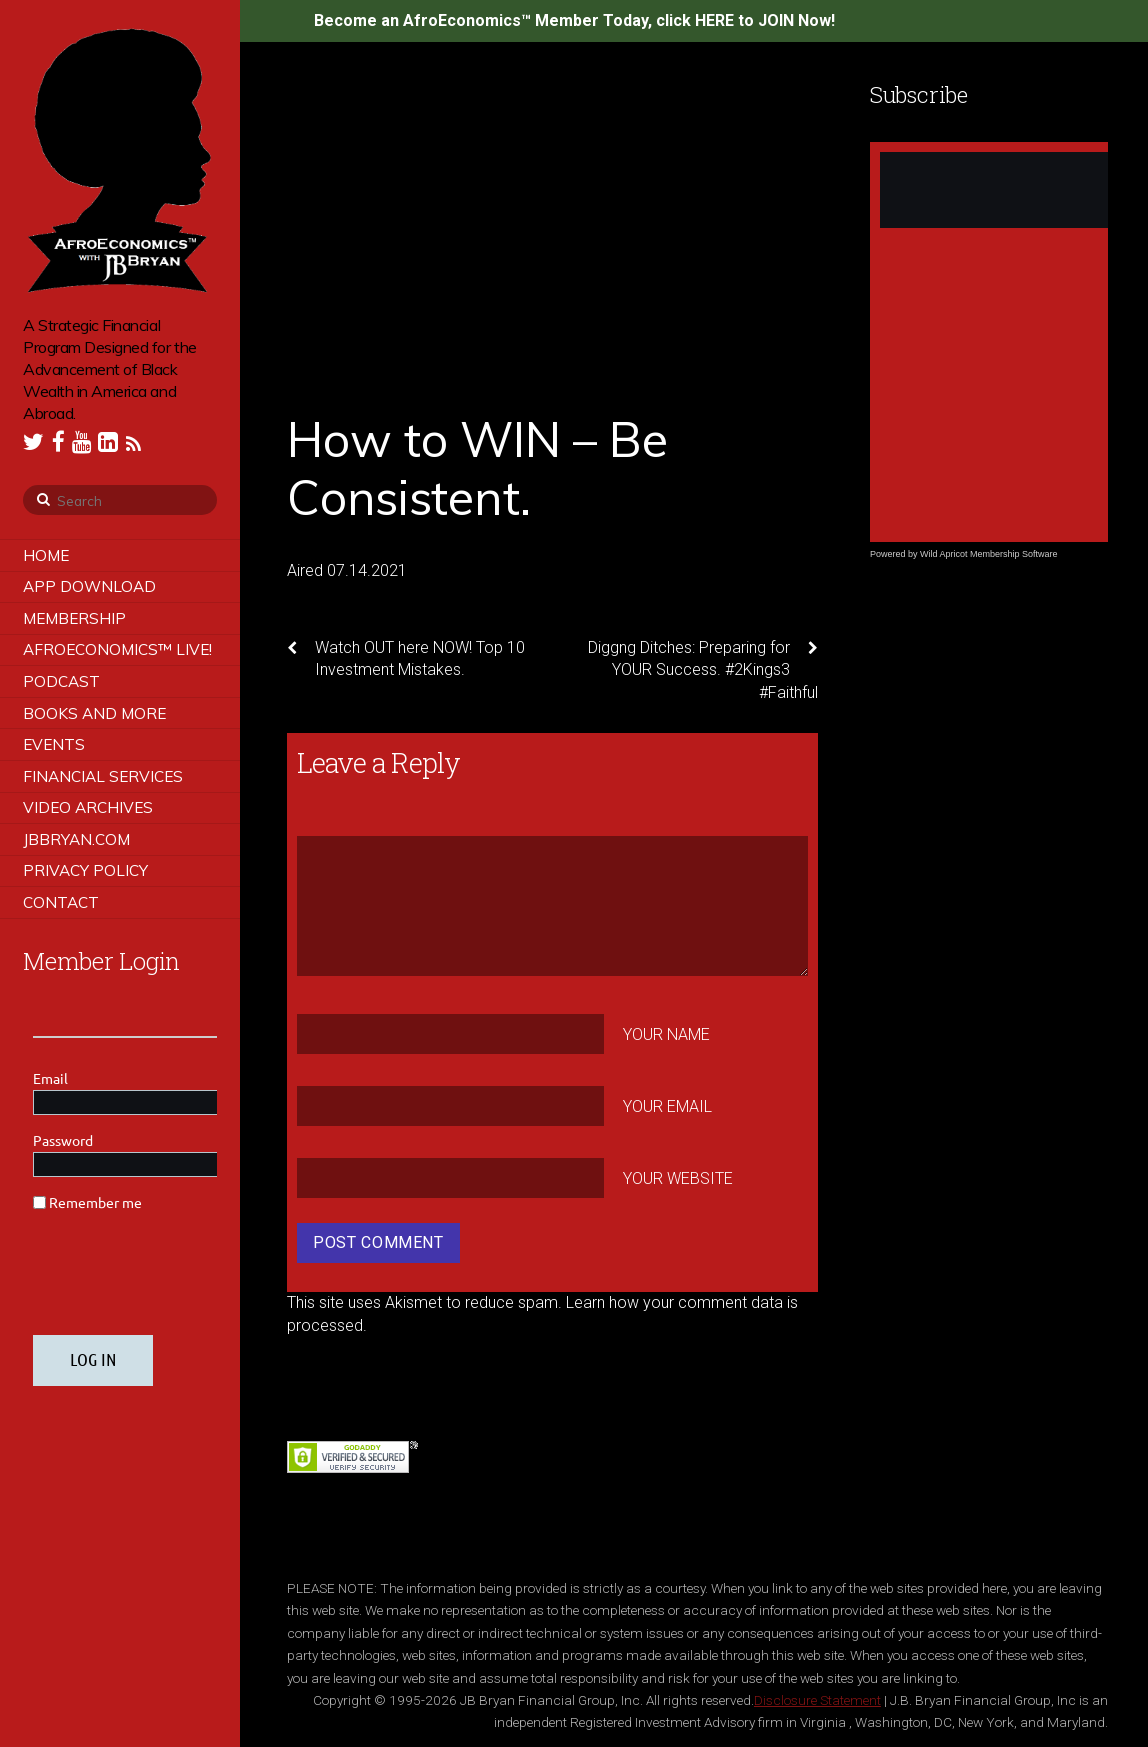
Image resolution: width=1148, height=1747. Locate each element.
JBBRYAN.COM (76, 839)
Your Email (667, 1106)
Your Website (678, 1177)
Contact (61, 902)
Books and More (94, 713)
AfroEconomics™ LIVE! (117, 649)
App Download (89, 586)
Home (46, 555)
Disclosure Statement (817, 1700)
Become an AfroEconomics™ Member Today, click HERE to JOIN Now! (574, 20)
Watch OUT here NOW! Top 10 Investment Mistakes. (406, 658)
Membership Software (1014, 554)
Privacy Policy (85, 870)
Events (54, 744)
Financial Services (103, 776)
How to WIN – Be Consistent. (477, 468)
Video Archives (88, 807)
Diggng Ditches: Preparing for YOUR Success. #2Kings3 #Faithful (703, 669)
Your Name (666, 1034)
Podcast (61, 681)
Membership (74, 618)
